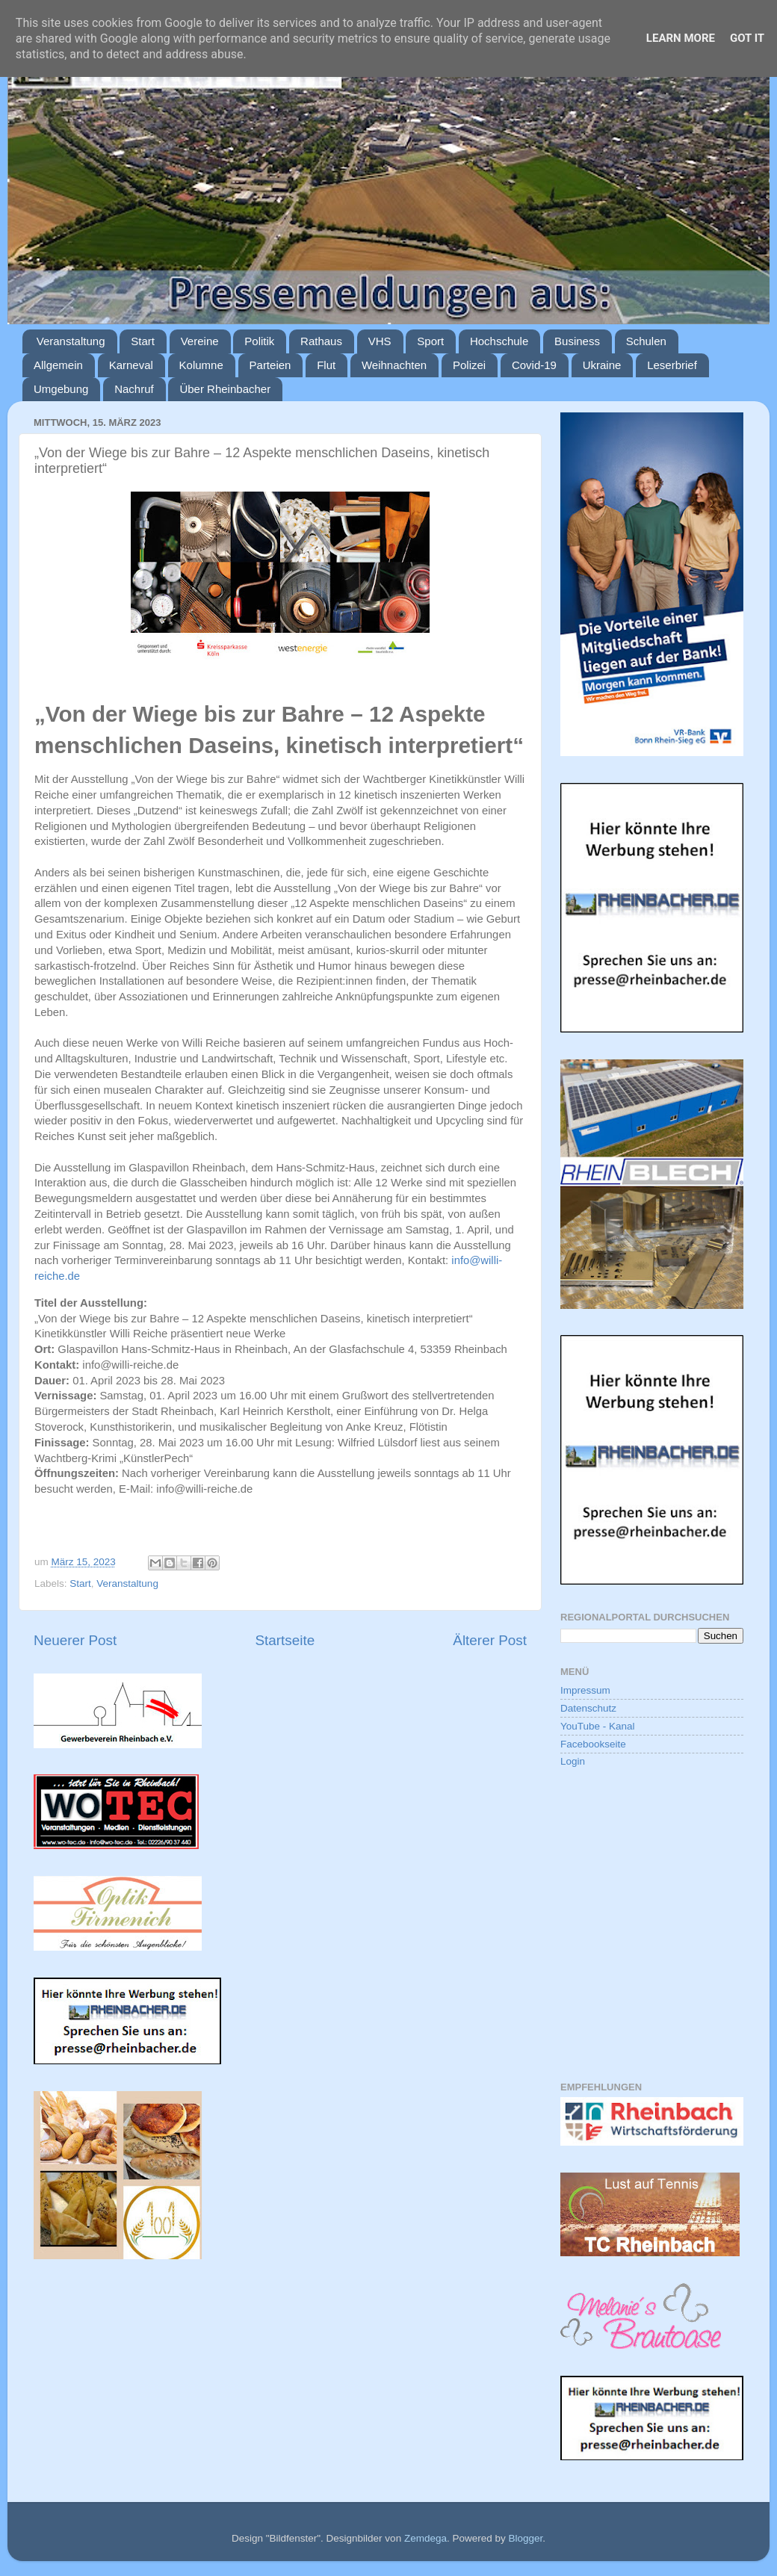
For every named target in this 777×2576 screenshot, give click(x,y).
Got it (747, 38)
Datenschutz (588, 1708)
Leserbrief (672, 365)
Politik (259, 341)
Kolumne (201, 365)
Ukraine (602, 365)
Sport (430, 341)
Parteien (270, 365)
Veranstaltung (71, 341)
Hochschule (499, 341)
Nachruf (134, 389)
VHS (379, 341)
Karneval (131, 365)
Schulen (646, 341)
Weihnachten (394, 365)
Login (572, 1761)
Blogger (525, 2538)
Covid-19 (534, 365)
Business (577, 341)
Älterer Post (490, 1640)
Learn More (680, 38)
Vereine (200, 341)
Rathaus (321, 341)
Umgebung (61, 389)
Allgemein (58, 365)
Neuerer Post (75, 1640)
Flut (326, 365)
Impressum (585, 1690)
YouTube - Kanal (597, 1726)
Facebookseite (593, 1744)
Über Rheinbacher (224, 389)
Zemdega (425, 2538)
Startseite (285, 1640)
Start (143, 341)
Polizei (469, 365)
